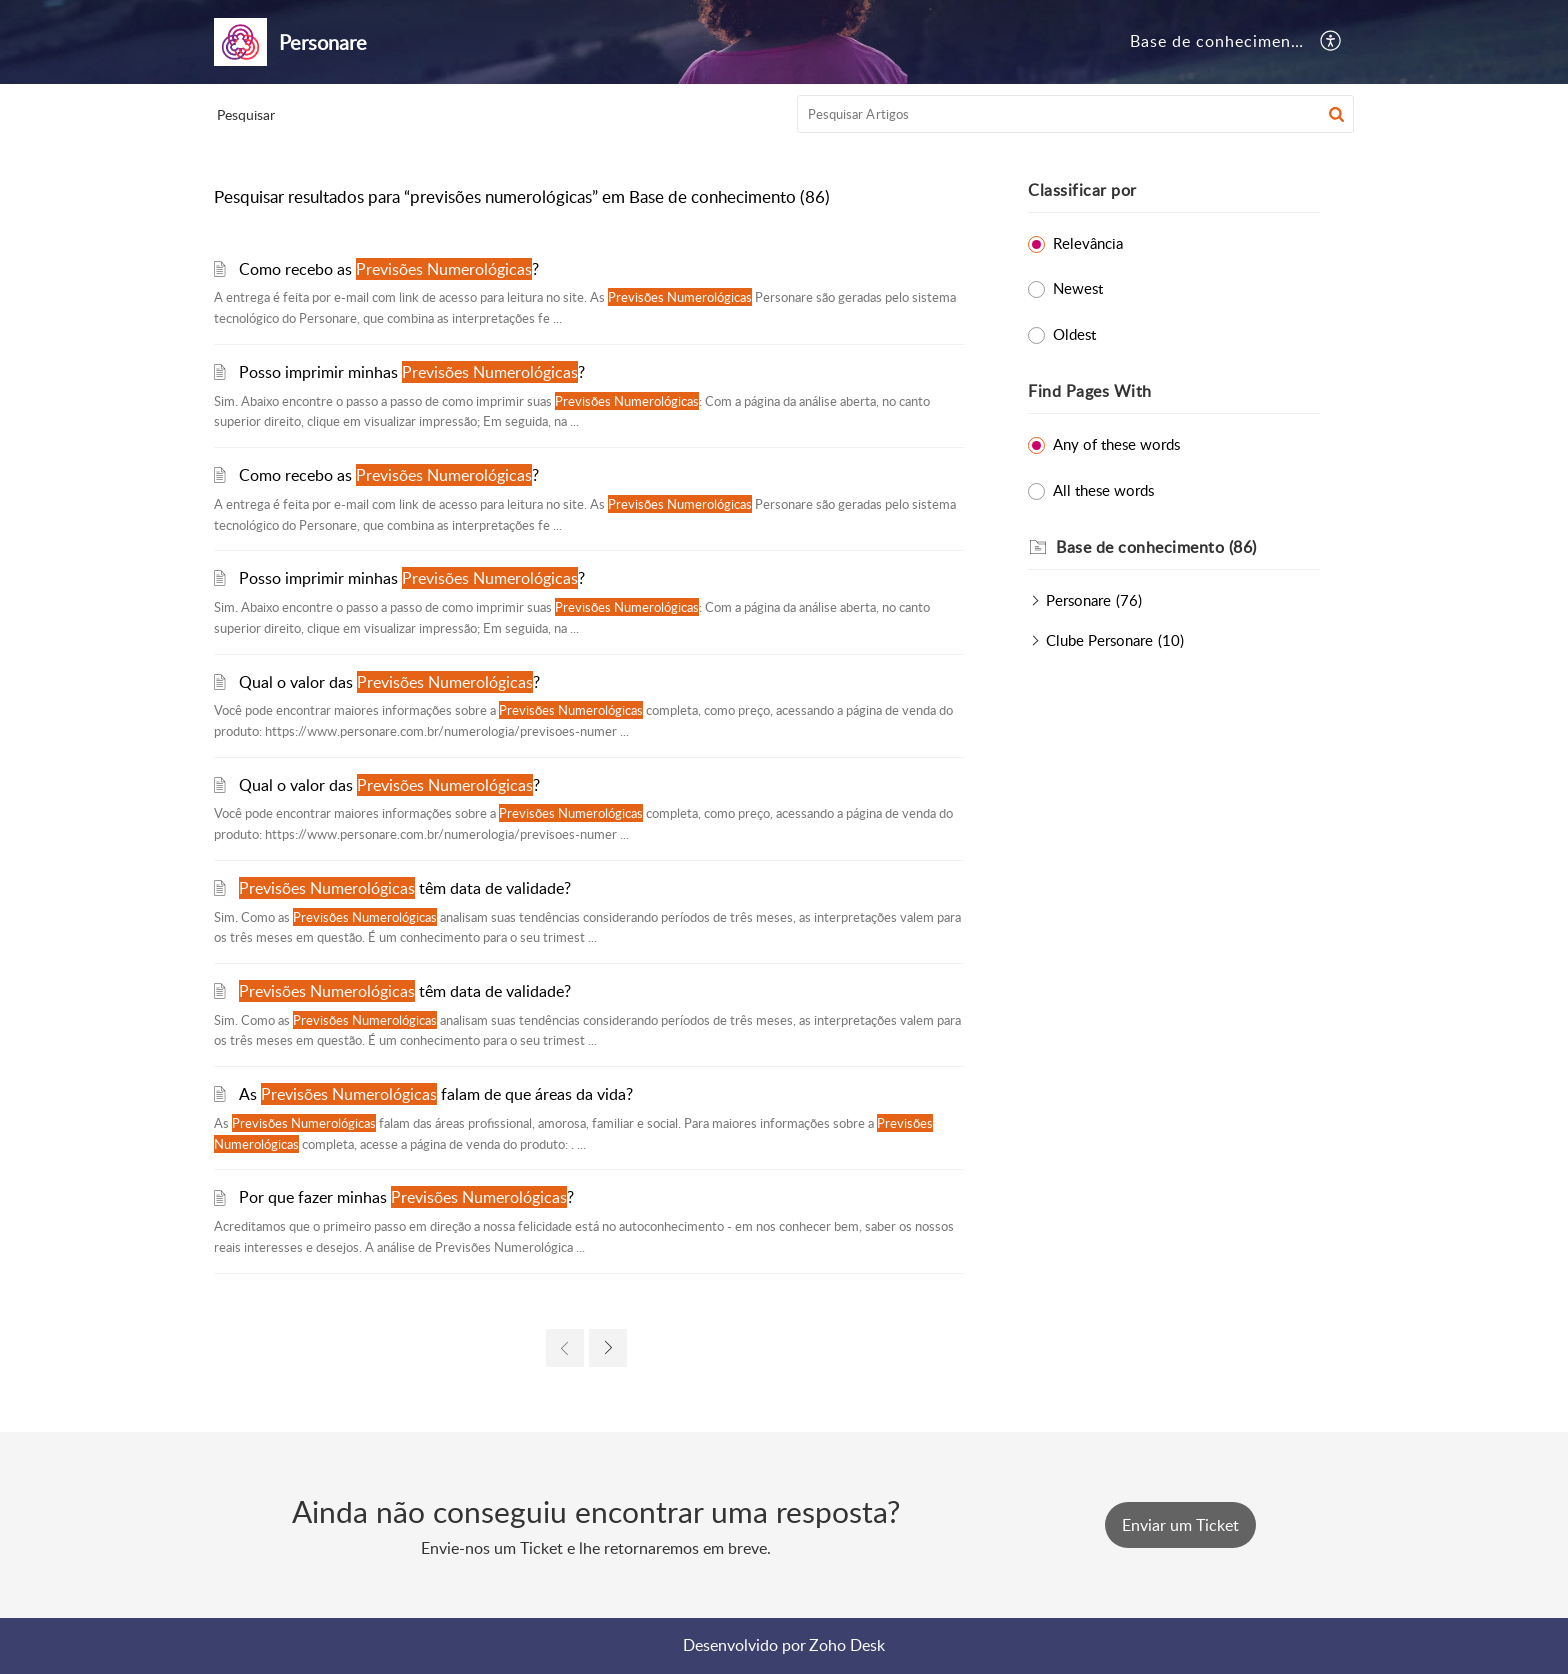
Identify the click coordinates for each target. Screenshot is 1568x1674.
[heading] (1188, 548)
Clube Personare (1099, 640)
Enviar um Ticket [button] (1180, 1525)
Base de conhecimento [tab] (1219, 41)
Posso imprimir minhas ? (412, 372)
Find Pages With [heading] (1090, 391)
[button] (1331, 42)
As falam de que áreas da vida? (436, 1094)
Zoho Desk (847, 1645)
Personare (1078, 600)
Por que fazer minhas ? (406, 1197)
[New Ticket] (1180, 1525)
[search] (1076, 114)
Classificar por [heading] (1082, 190)
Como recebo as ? (389, 269)
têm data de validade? (405, 888)
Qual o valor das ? (389, 682)
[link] (565, 1348)
